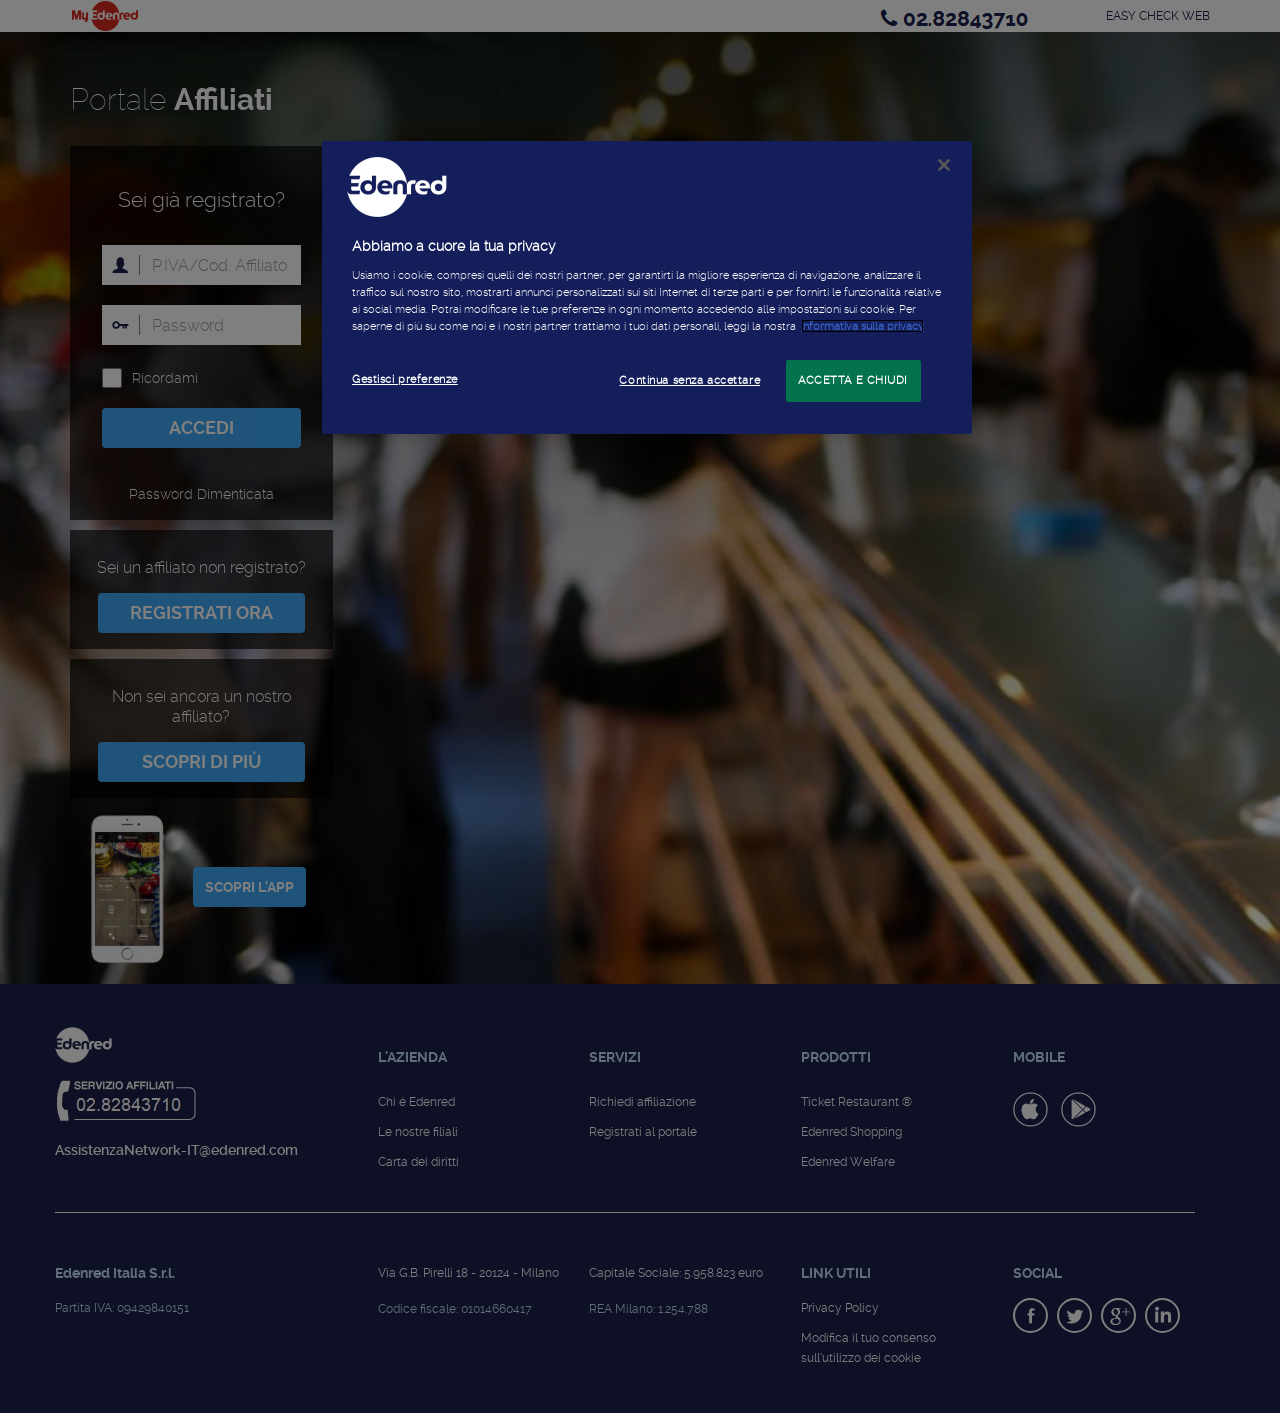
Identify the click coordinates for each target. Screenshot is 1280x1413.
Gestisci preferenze (405, 379)
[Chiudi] (944, 165)
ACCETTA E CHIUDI (853, 380)
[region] (647, 287)
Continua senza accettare (689, 380)
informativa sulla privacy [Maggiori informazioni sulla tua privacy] (862, 326)
